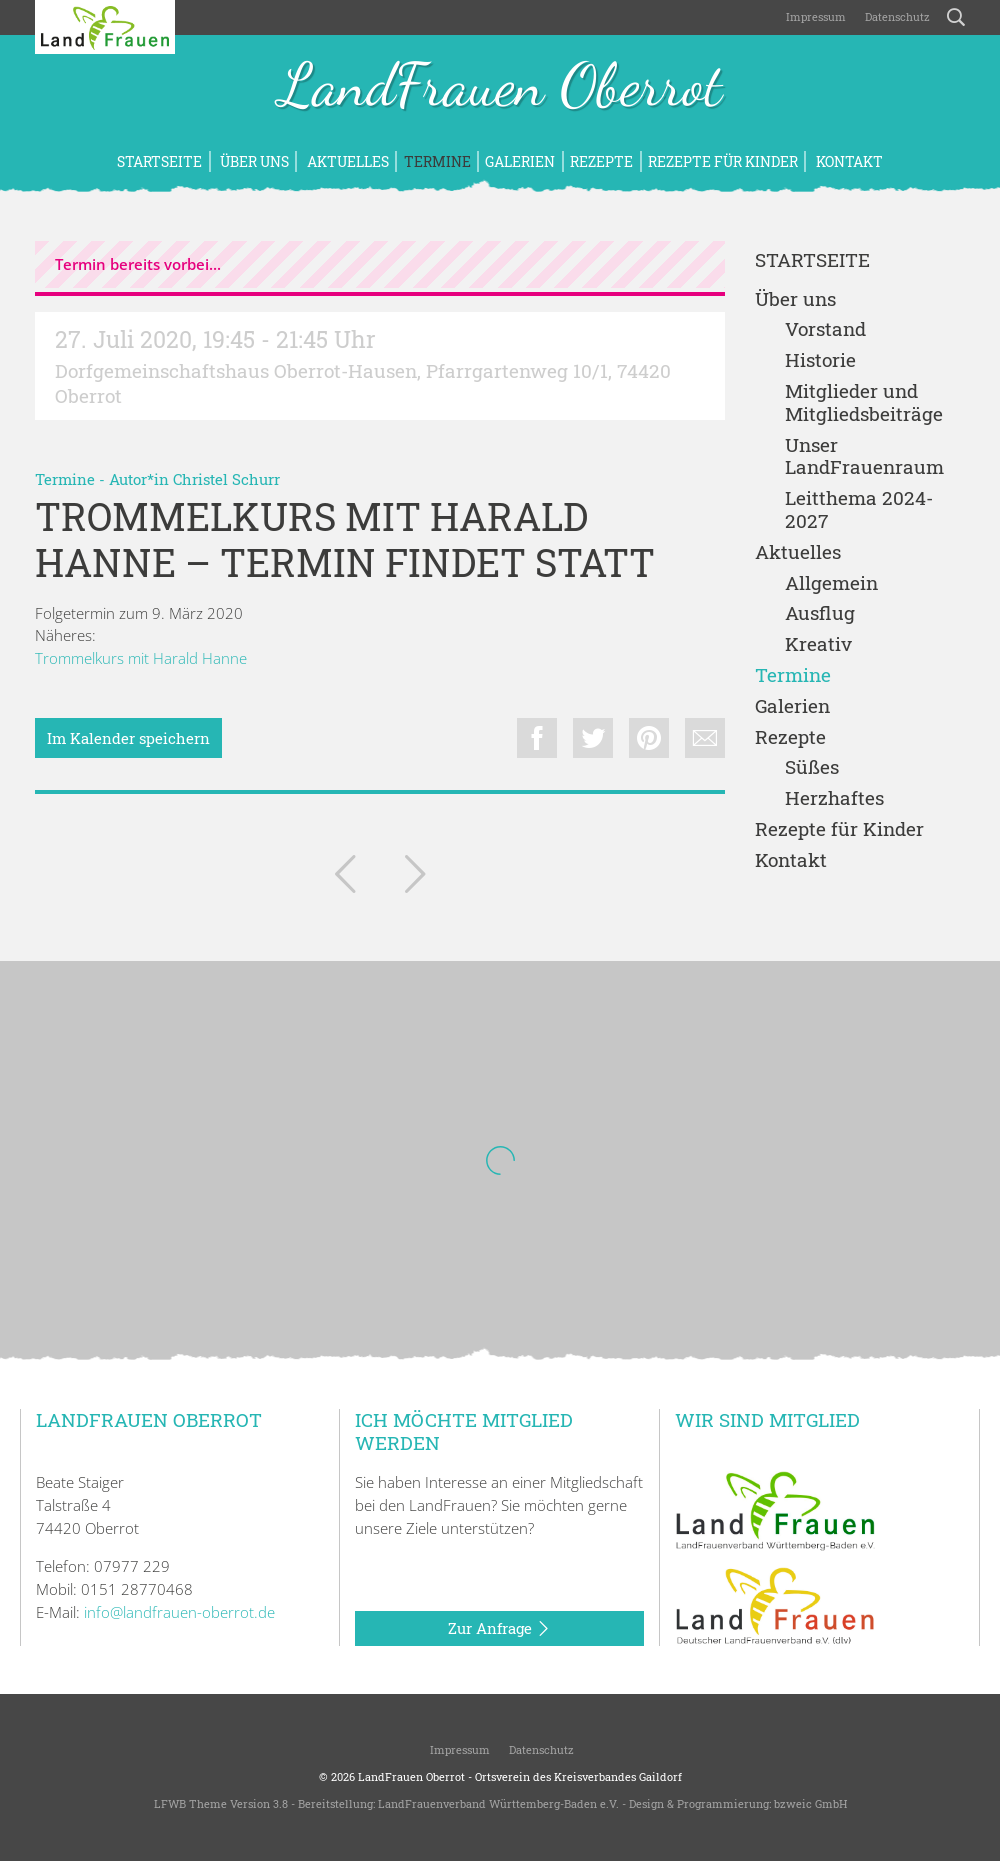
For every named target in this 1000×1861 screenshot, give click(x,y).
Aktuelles (346, 161)
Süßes (812, 767)
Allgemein (831, 583)
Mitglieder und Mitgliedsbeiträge (864, 403)
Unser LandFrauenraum (864, 457)
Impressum (814, 16)
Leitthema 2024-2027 (859, 510)
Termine (437, 161)
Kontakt (848, 161)
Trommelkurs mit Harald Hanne (141, 658)
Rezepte (601, 161)
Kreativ (818, 644)
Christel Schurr (226, 479)
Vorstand (825, 329)
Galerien (520, 161)
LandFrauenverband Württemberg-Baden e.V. (498, 1803)
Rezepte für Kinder (723, 161)
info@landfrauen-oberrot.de (179, 1612)
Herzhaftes (834, 798)
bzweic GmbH (810, 1803)
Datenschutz (896, 16)
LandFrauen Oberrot (500, 88)
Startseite (159, 161)
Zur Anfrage (499, 1629)
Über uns (253, 161)
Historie (820, 360)
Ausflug (820, 613)
